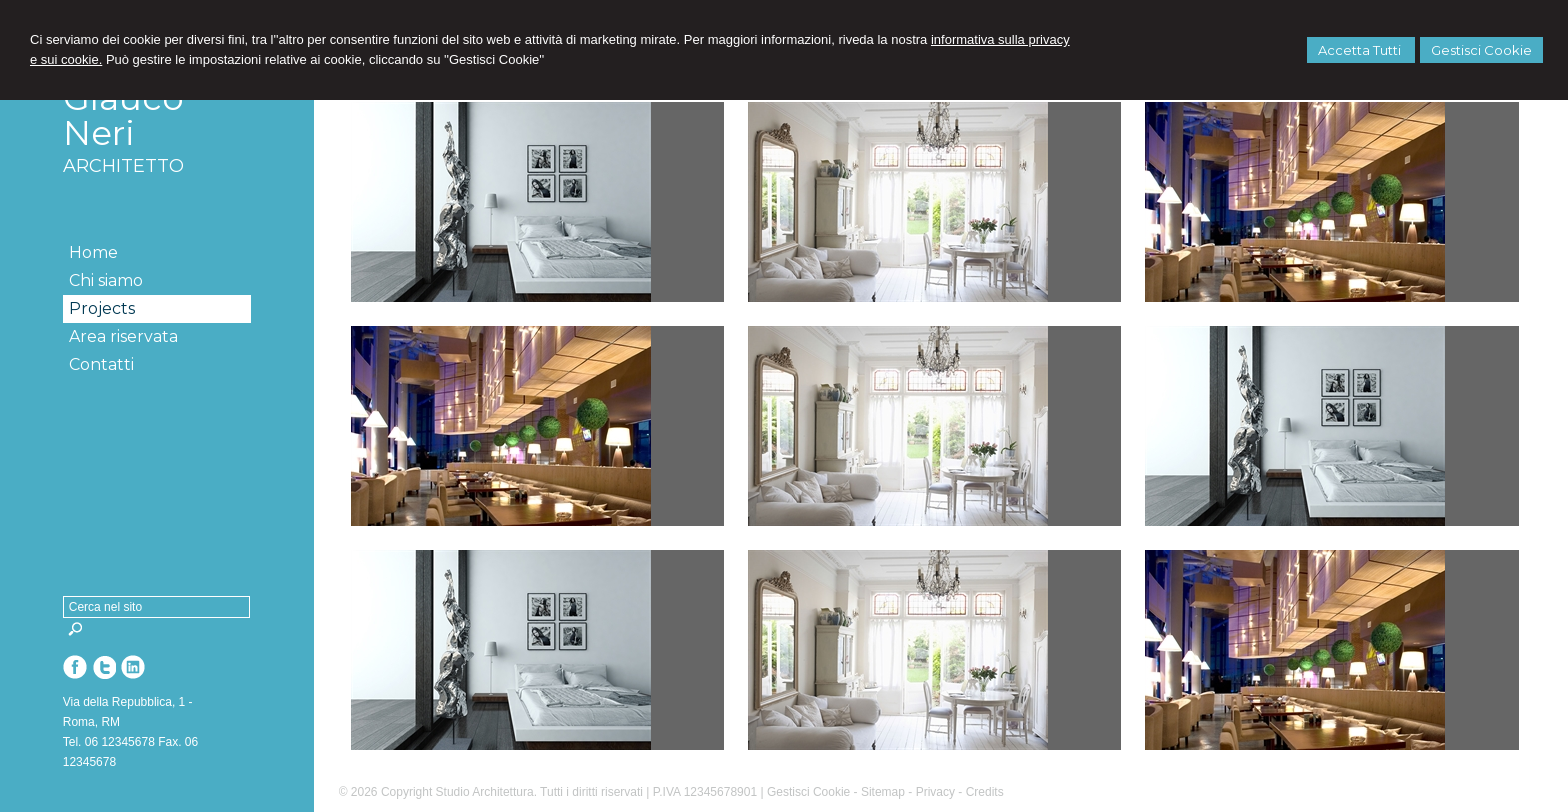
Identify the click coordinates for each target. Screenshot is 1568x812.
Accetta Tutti (1361, 50)
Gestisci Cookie (1481, 50)
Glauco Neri (123, 115)
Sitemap (883, 792)
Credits (985, 792)
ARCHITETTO (123, 166)
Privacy (935, 792)
